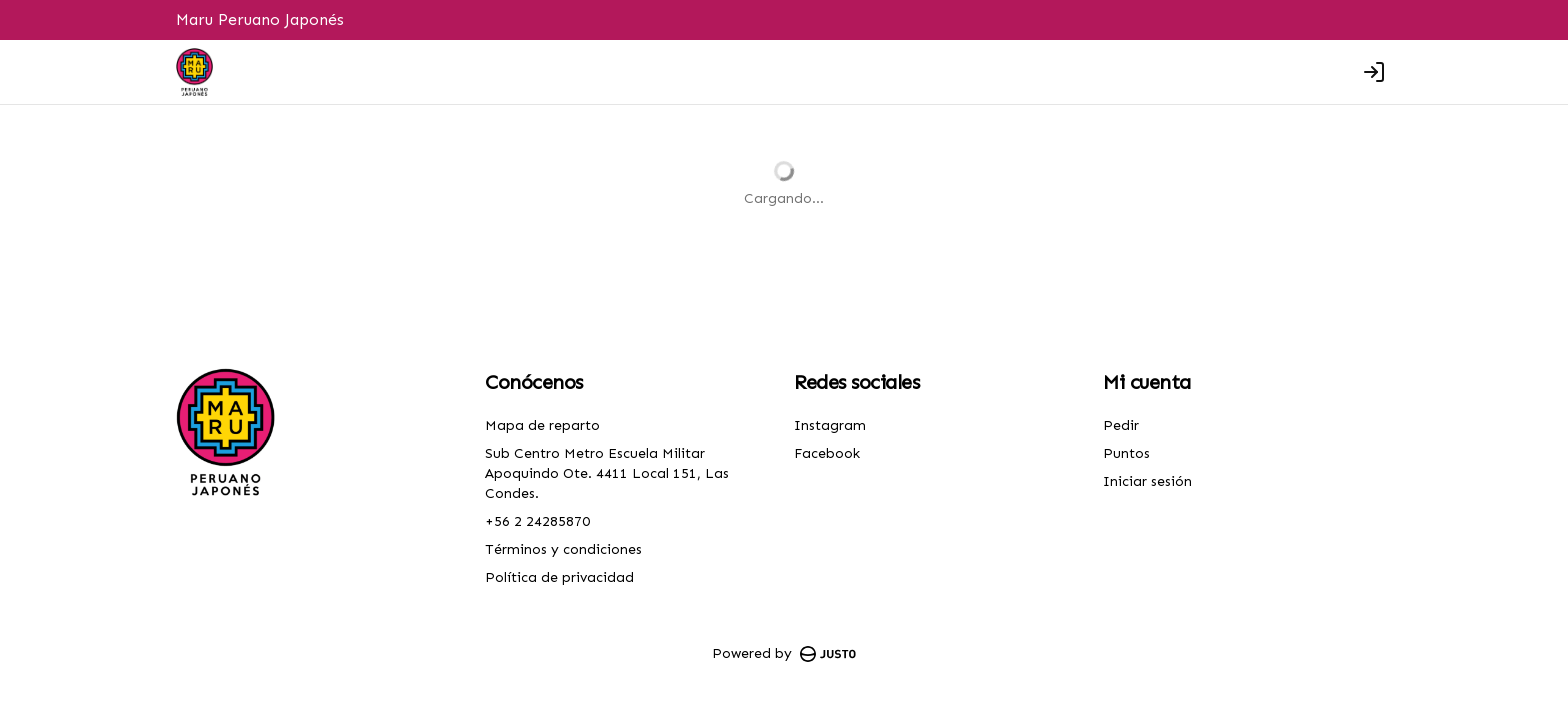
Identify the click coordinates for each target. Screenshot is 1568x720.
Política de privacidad (559, 577)
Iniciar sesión (1147, 481)
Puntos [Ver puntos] (1126, 453)
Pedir (1121, 425)
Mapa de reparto (542, 425)
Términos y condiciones (563, 549)
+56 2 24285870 (537, 521)
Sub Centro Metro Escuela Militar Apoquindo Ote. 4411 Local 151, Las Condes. (607, 473)
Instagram (830, 425)
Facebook (827, 453)
